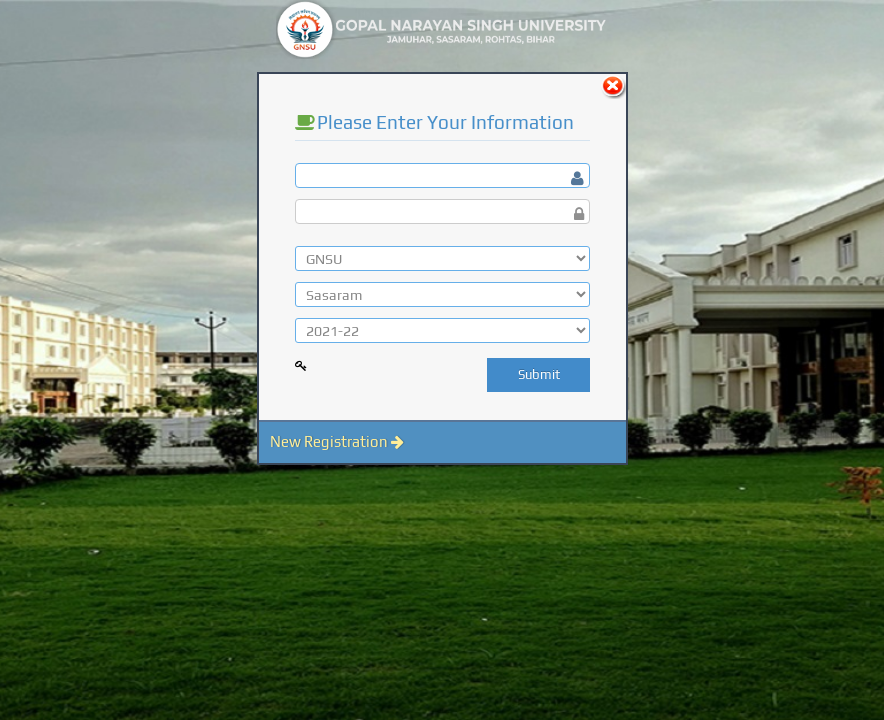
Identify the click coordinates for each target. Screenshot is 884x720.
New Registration (337, 441)
